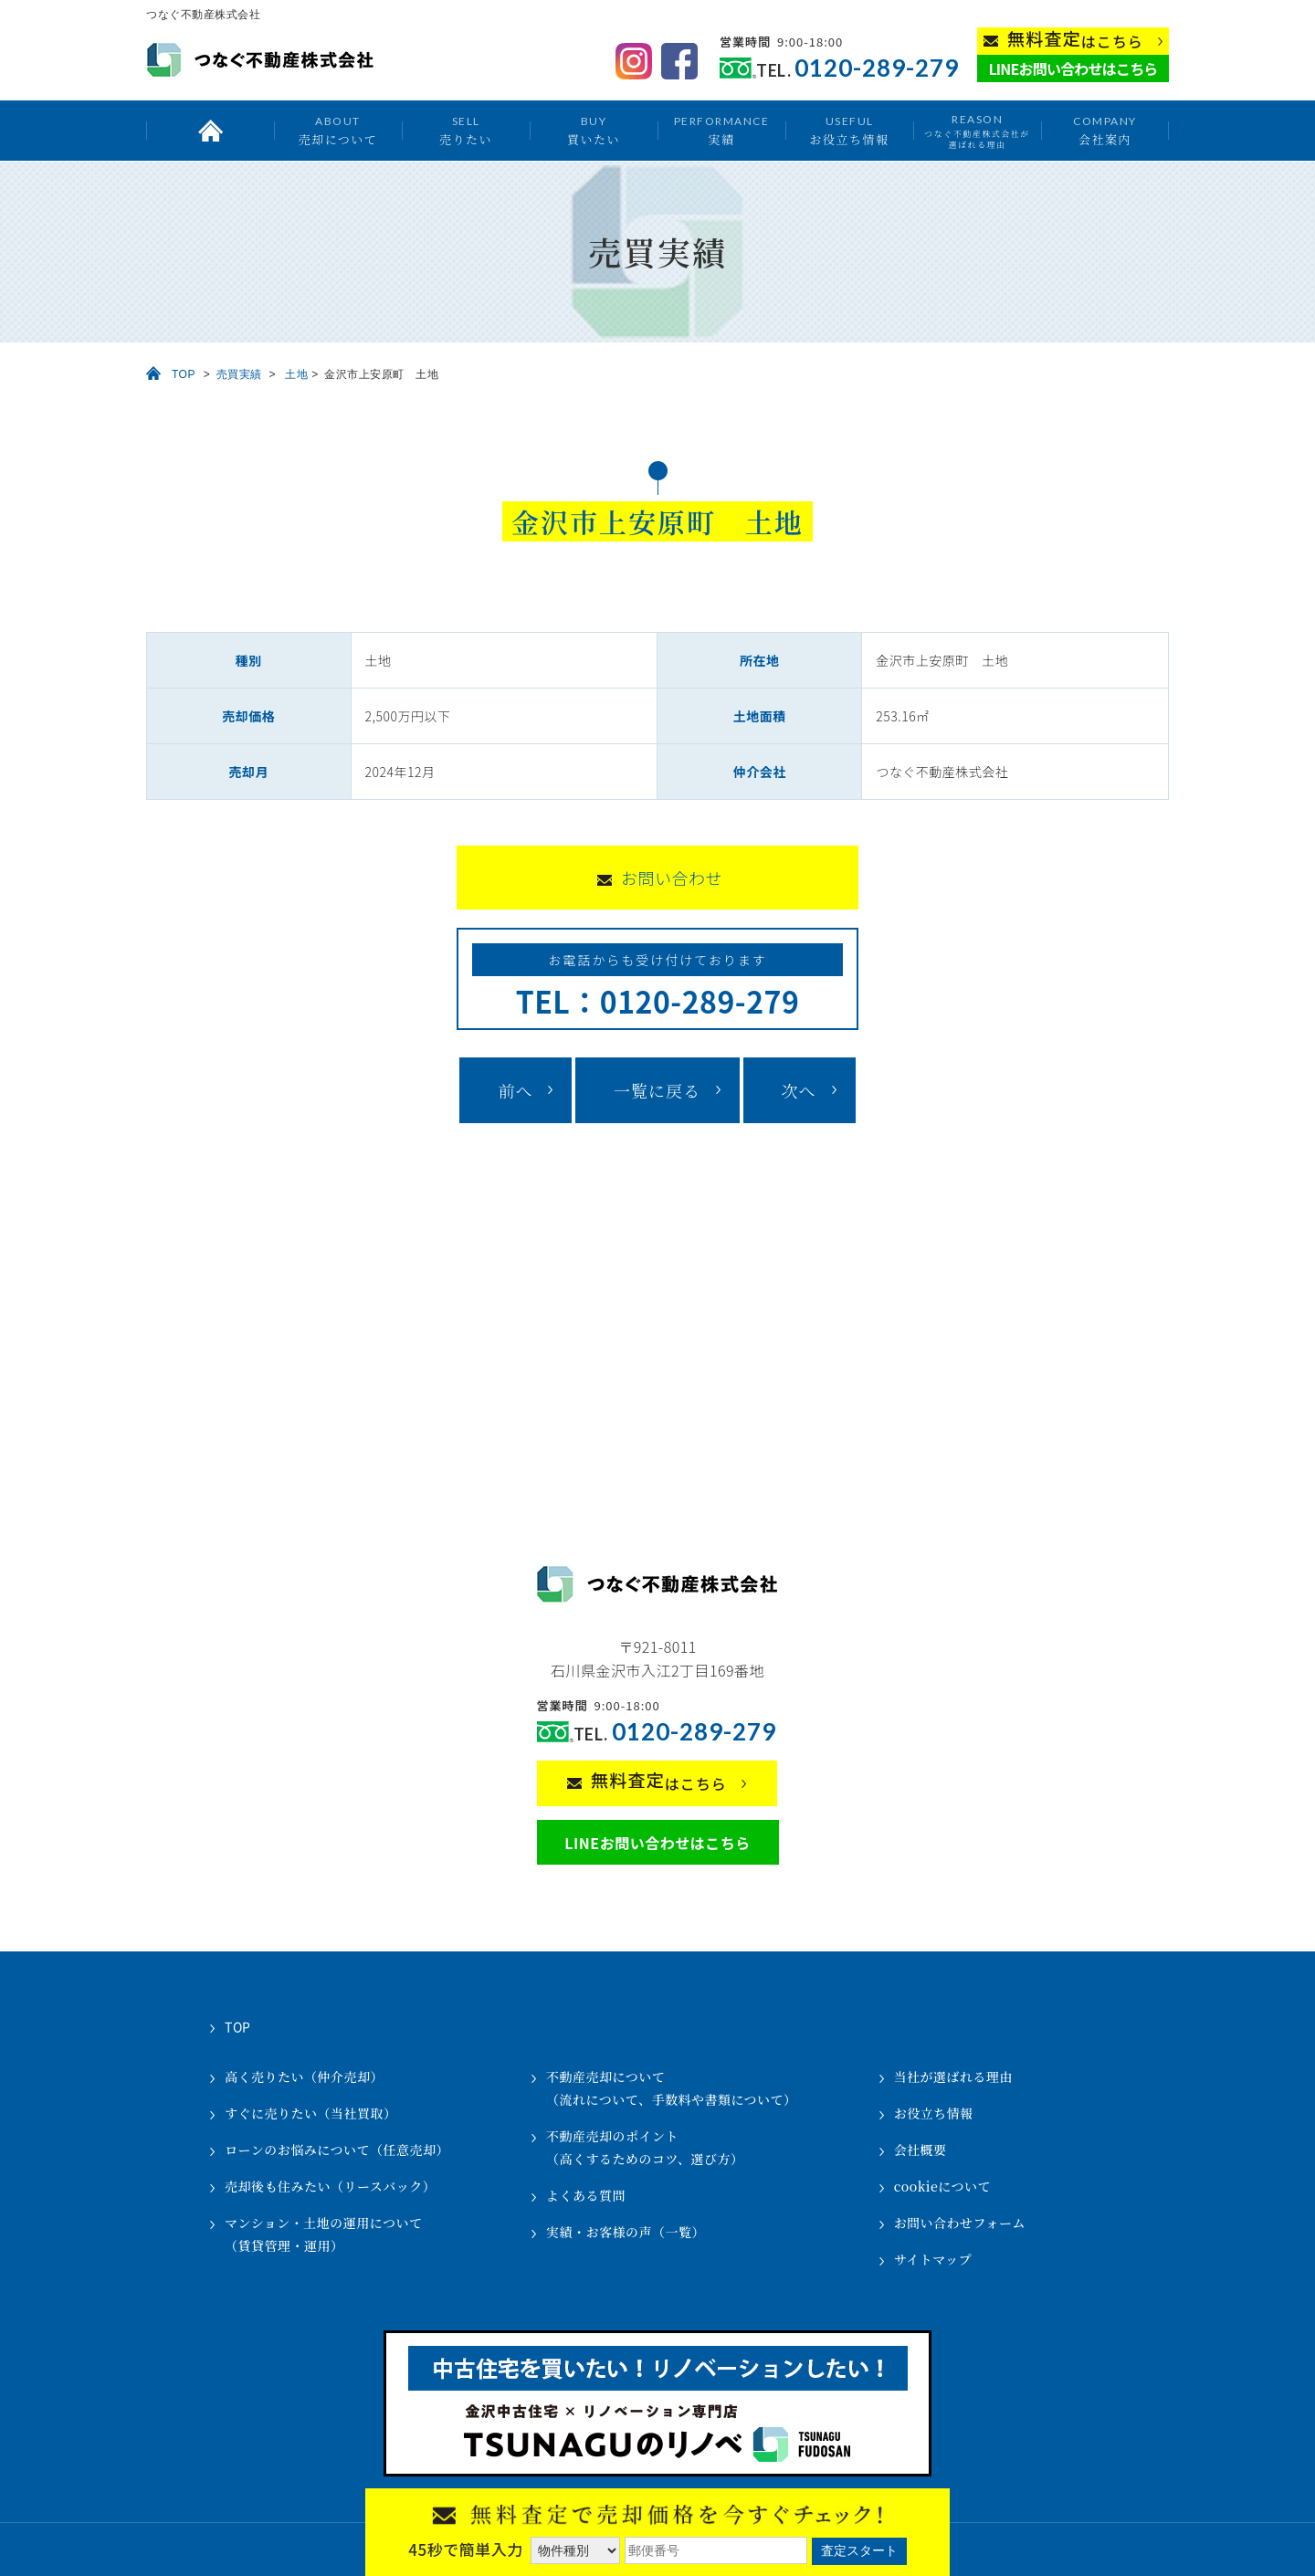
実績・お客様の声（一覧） (625, 2232)
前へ (515, 1090)
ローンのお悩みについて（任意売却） (337, 2149)
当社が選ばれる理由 (954, 2076)
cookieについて (942, 2186)
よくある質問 (586, 2195)
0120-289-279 (876, 68)
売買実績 (239, 374)
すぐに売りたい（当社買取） (311, 2113)
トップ (210, 130)
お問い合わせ (671, 877)
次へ (799, 1090)
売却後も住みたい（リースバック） (330, 2186)
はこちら (1075, 39)
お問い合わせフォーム (960, 2222)
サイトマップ (933, 2259)
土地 (296, 374)
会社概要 (920, 2149)
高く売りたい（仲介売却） (304, 2076)
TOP (183, 374)
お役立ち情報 (849, 130)
